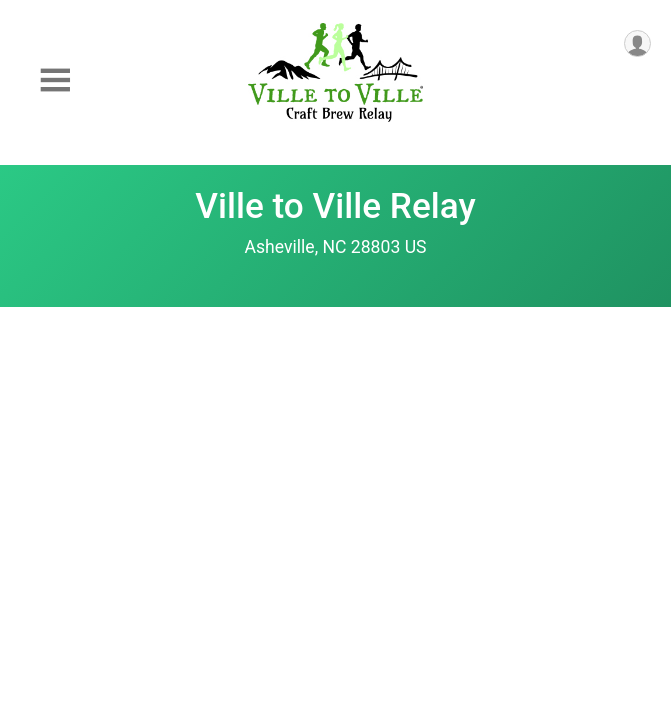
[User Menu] (637, 43)
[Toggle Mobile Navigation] (55, 80)
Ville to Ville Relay (335, 206)
